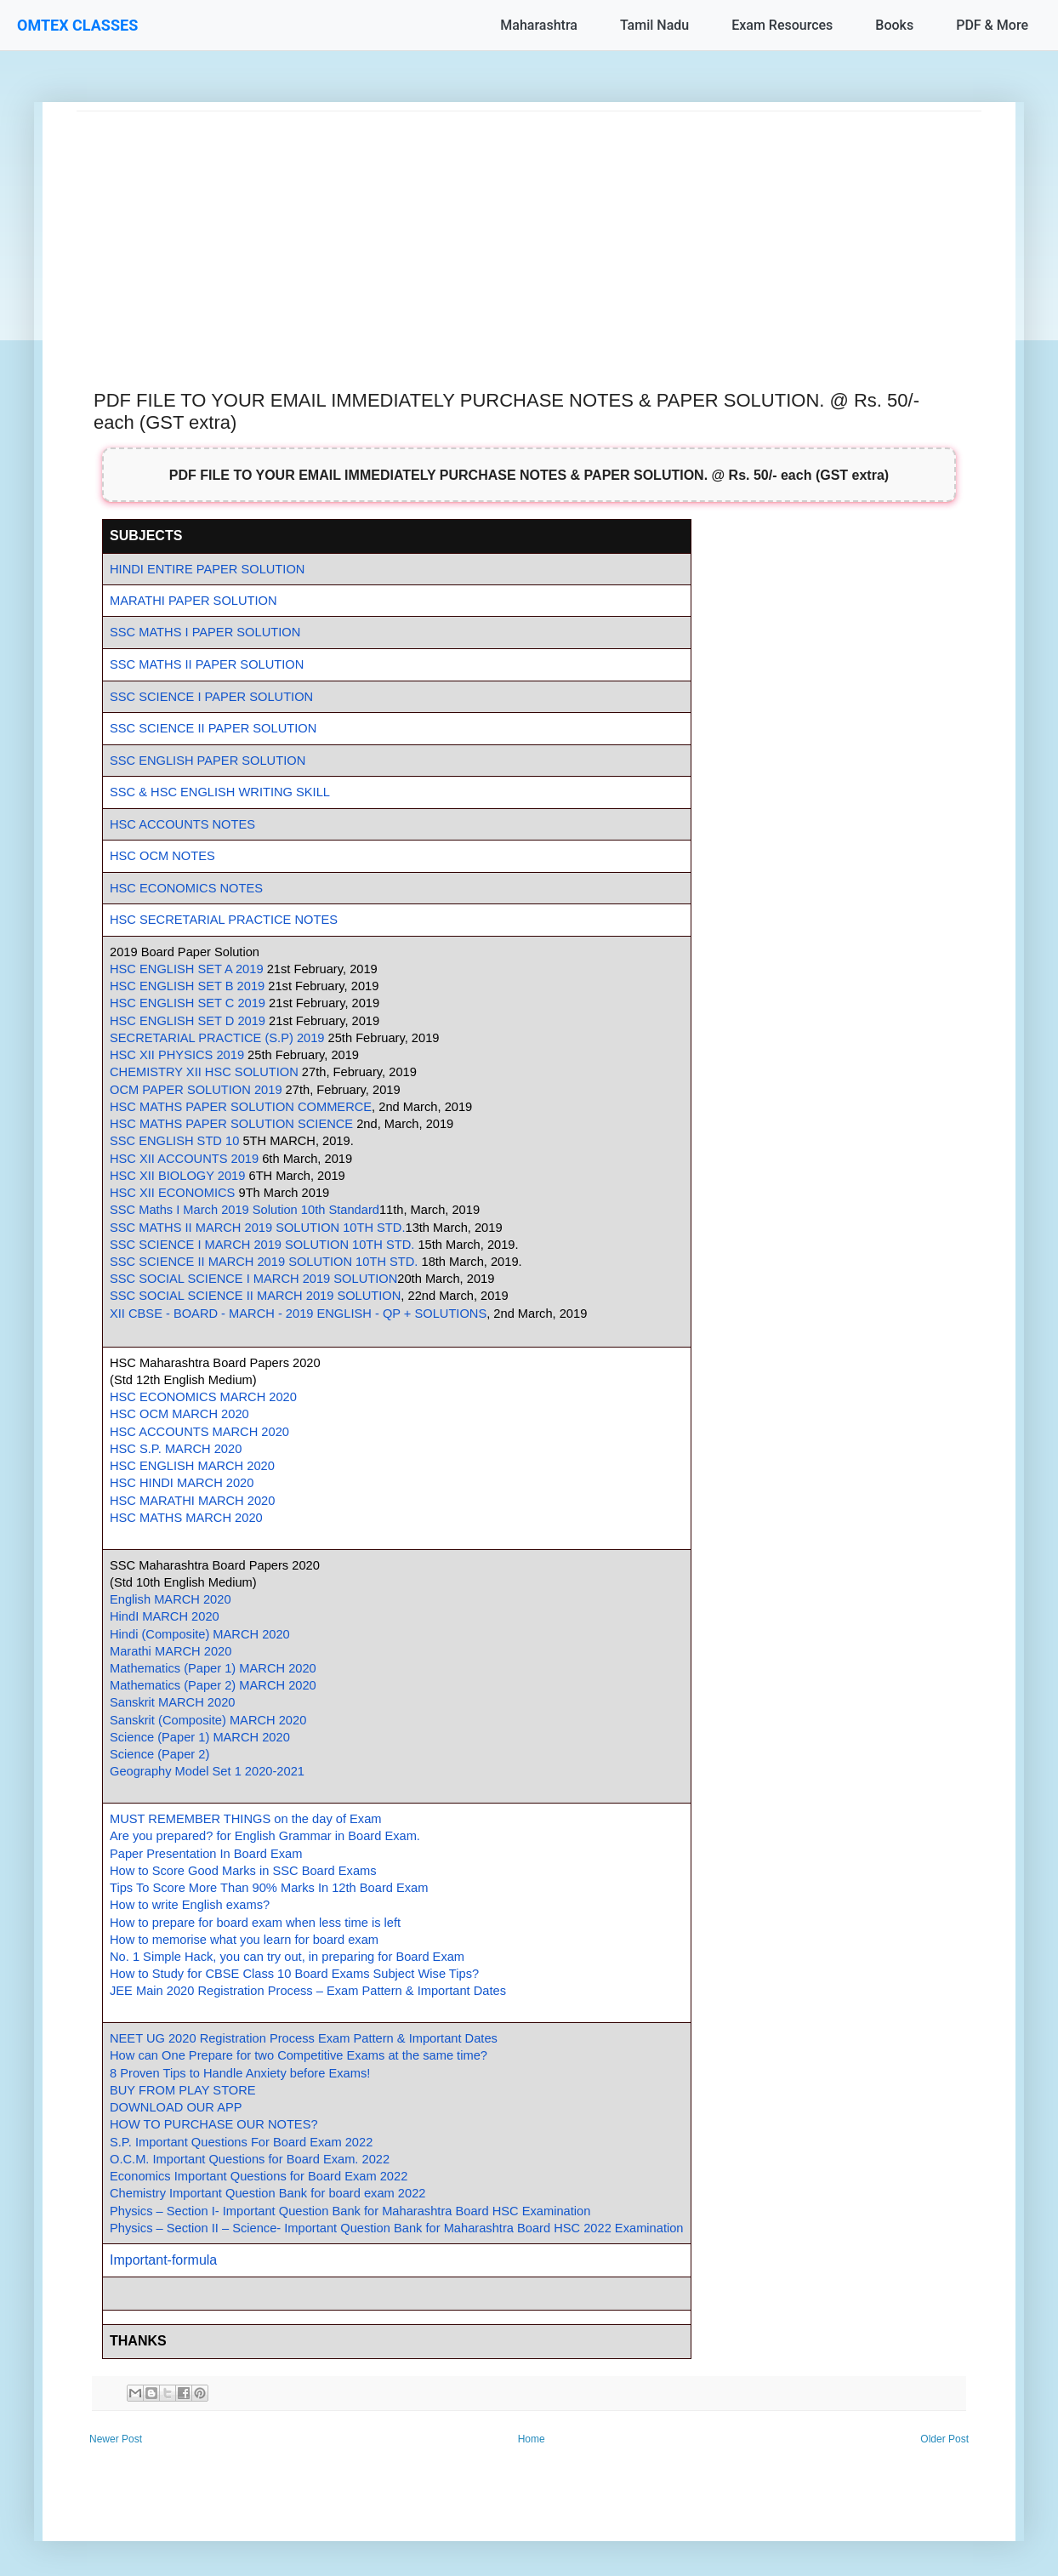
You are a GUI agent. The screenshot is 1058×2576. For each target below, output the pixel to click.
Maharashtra (538, 25)
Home (531, 2439)
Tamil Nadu (654, 25)
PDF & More (992, 25)
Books (894, 25)
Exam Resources (782, 25)
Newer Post (115, 2439)
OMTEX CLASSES (77, 25)
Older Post (944, 2439)
